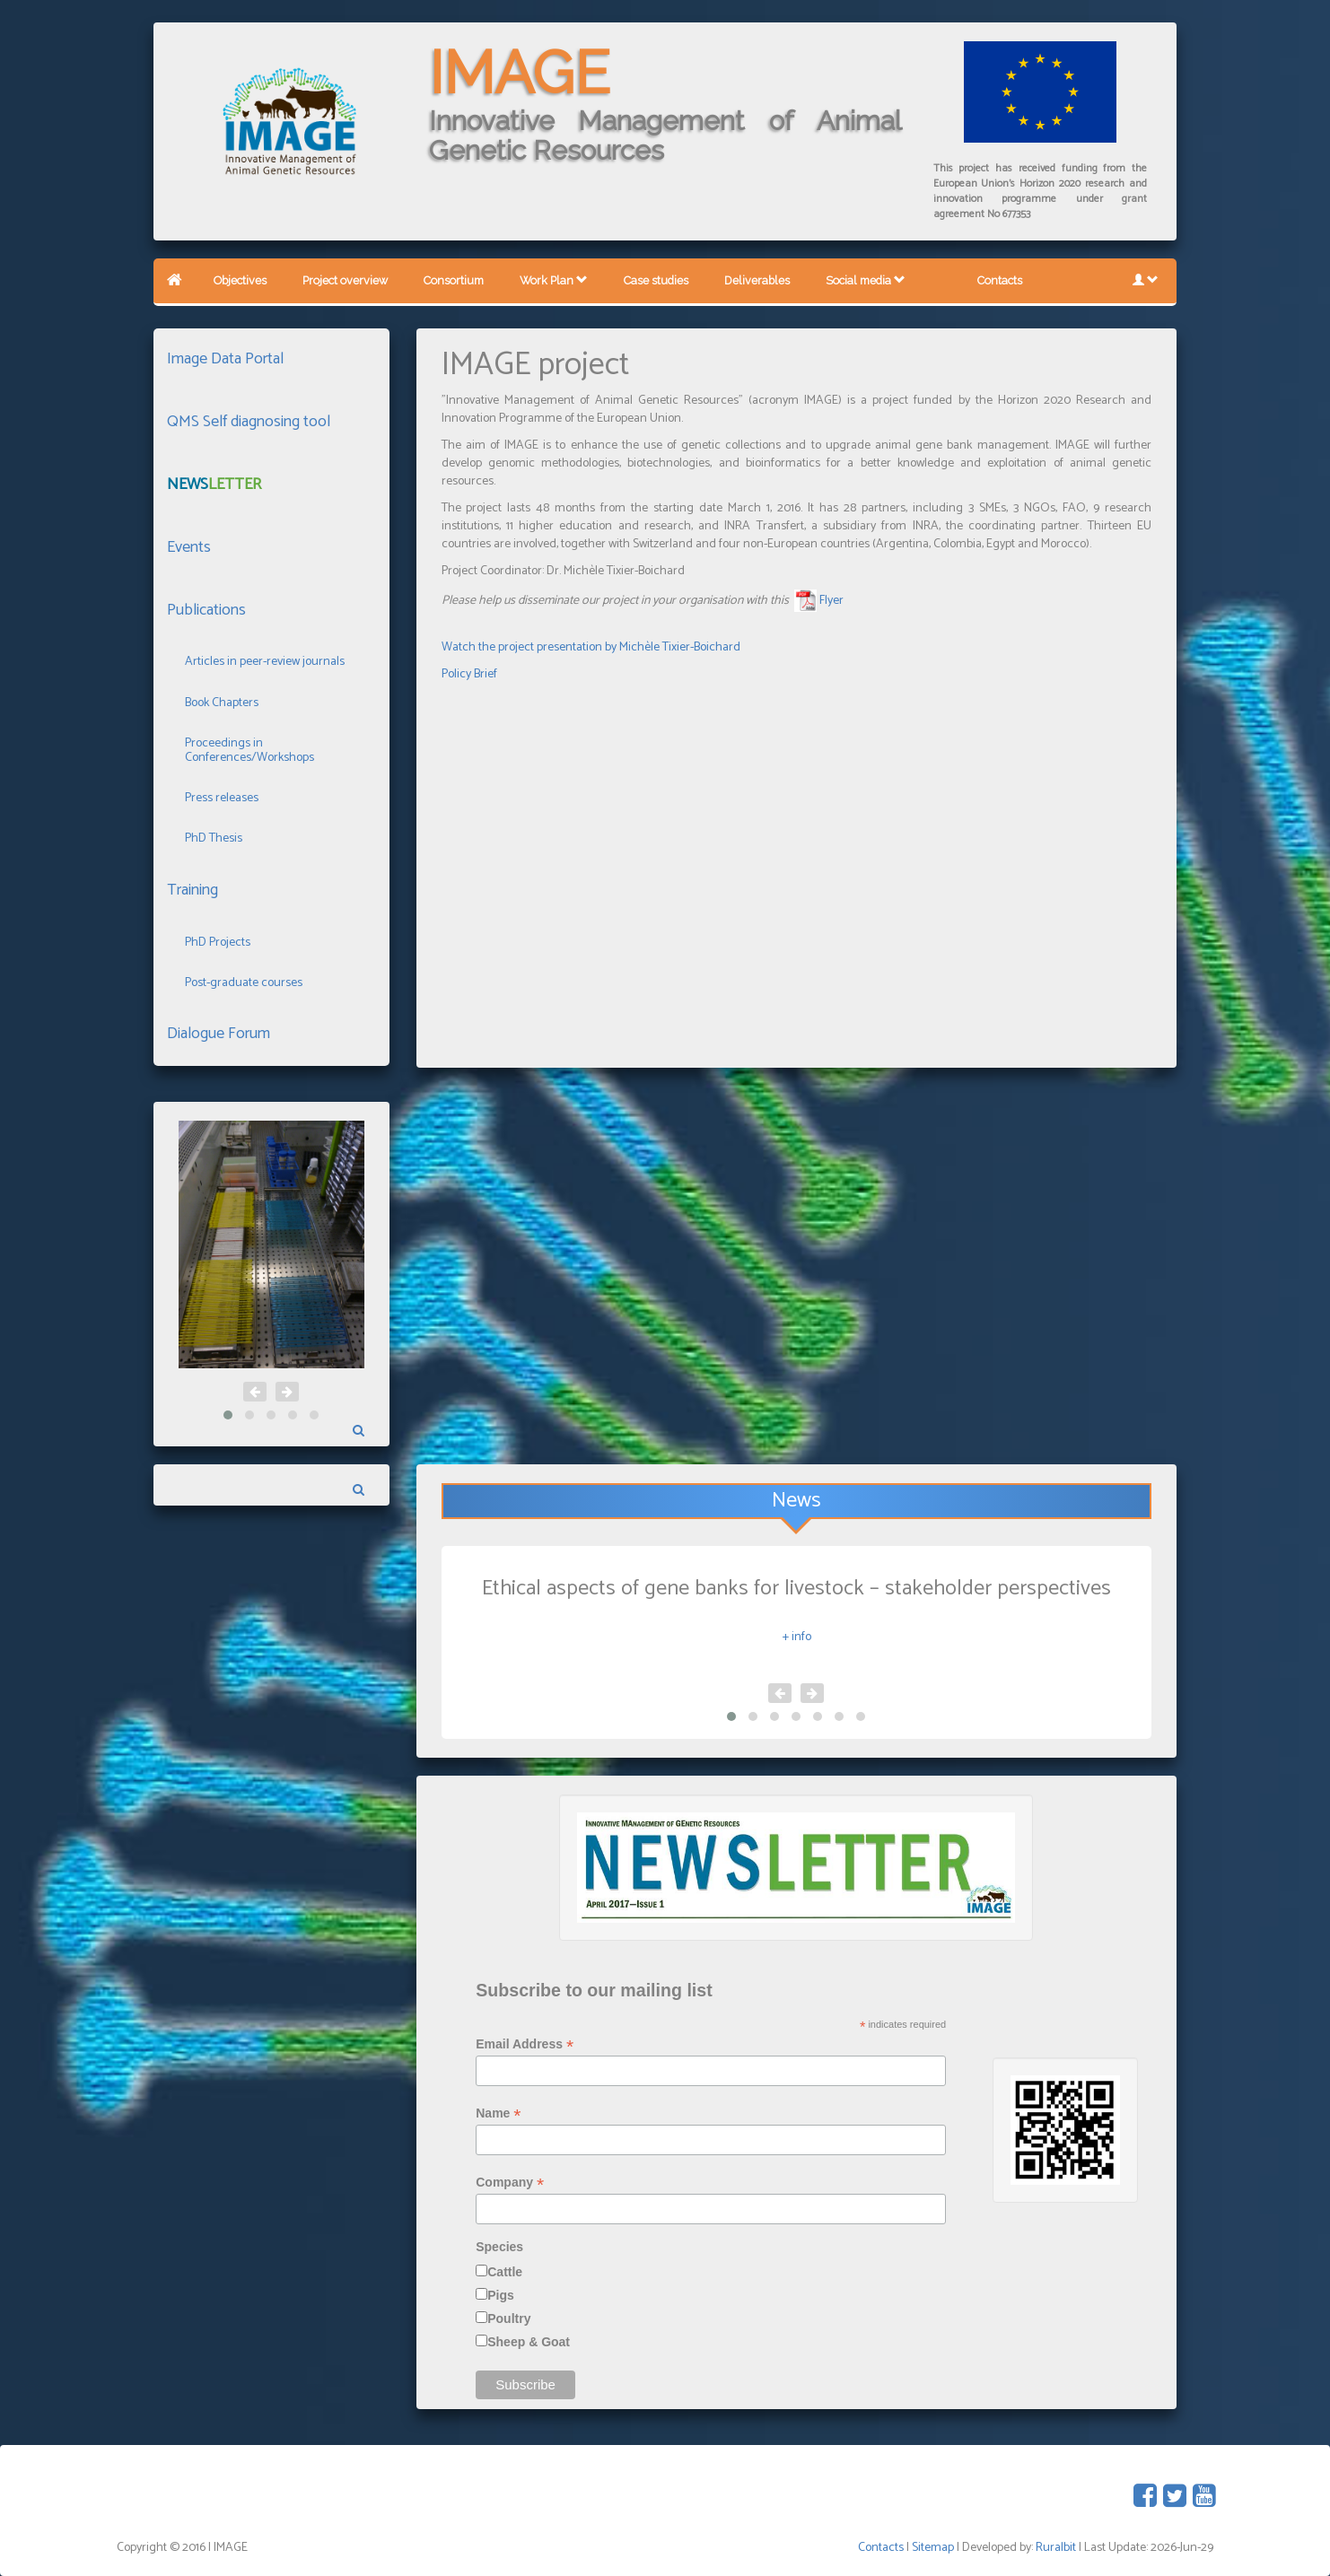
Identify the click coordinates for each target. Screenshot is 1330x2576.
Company (510, 2182)
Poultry (508, 2318)
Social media (866, 280)
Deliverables (757, 280)
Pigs (500, 2295)
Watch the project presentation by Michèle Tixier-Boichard (591, 647)
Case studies (656, 280)
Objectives (240, 280)
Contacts (999, 280)
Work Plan (554, 280)
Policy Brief (469, 674)
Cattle (504, 2272)
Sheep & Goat (528, 2342)
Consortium (454, 280)
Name (498, 2113)
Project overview (345, 280)
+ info (797, 1637)
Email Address (524, 2044)
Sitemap (933, 2547)
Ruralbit (1056, 2547)
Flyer (831, 600)
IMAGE (519, 73)
